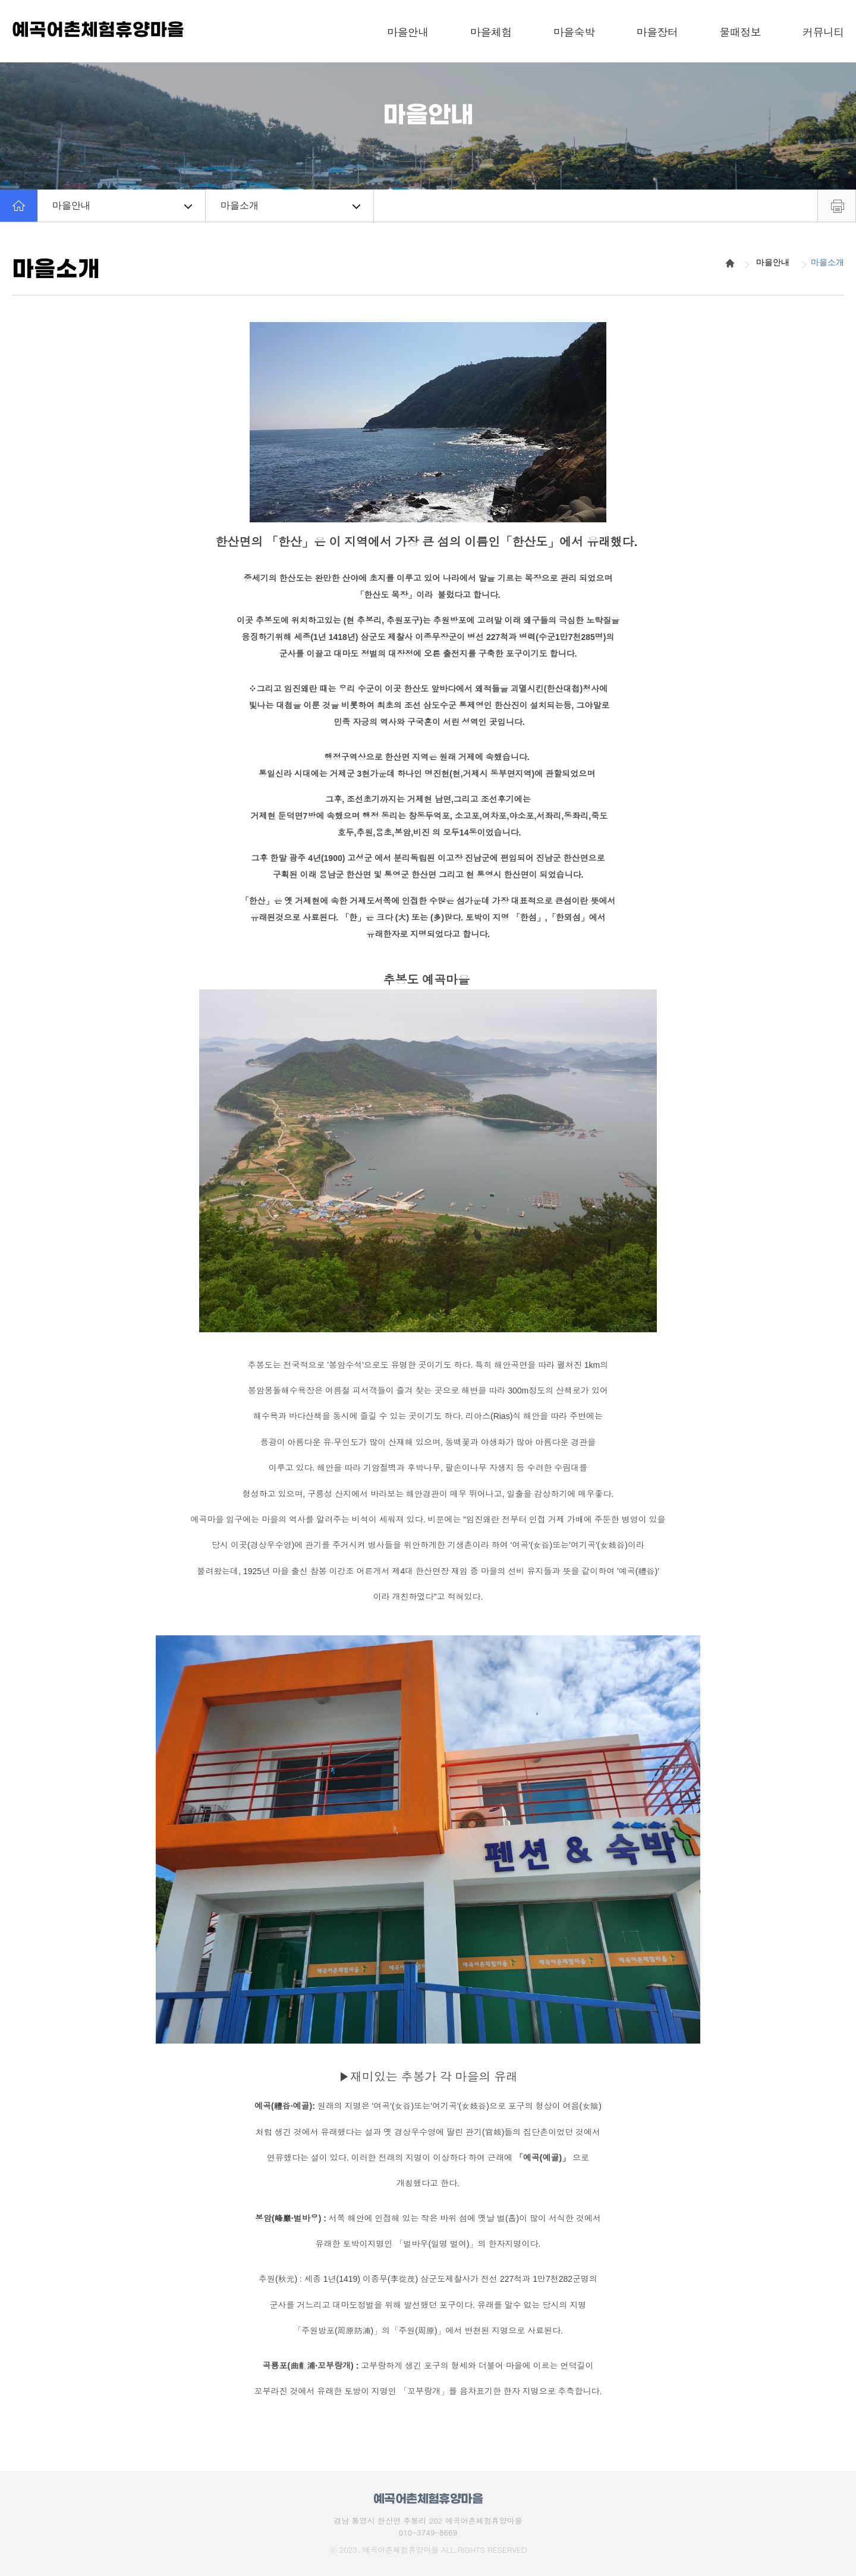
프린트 (836, 206)
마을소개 (290, 205)
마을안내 (122, 205)
